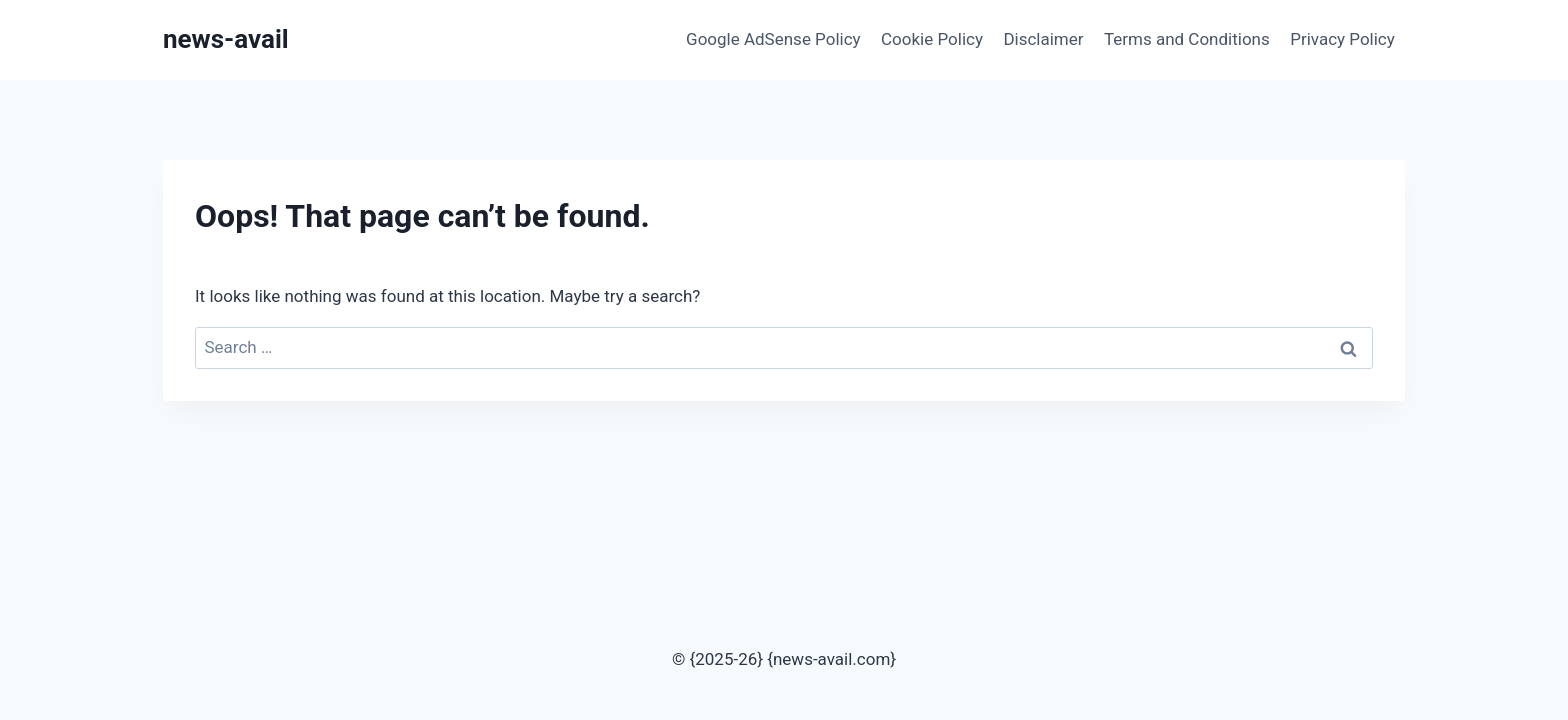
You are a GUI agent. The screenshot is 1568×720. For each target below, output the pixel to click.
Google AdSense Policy (773, 39)
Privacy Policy (1342, 39)
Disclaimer (1043, 39)
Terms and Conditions (1187, 39)
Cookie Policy (932, 39)
